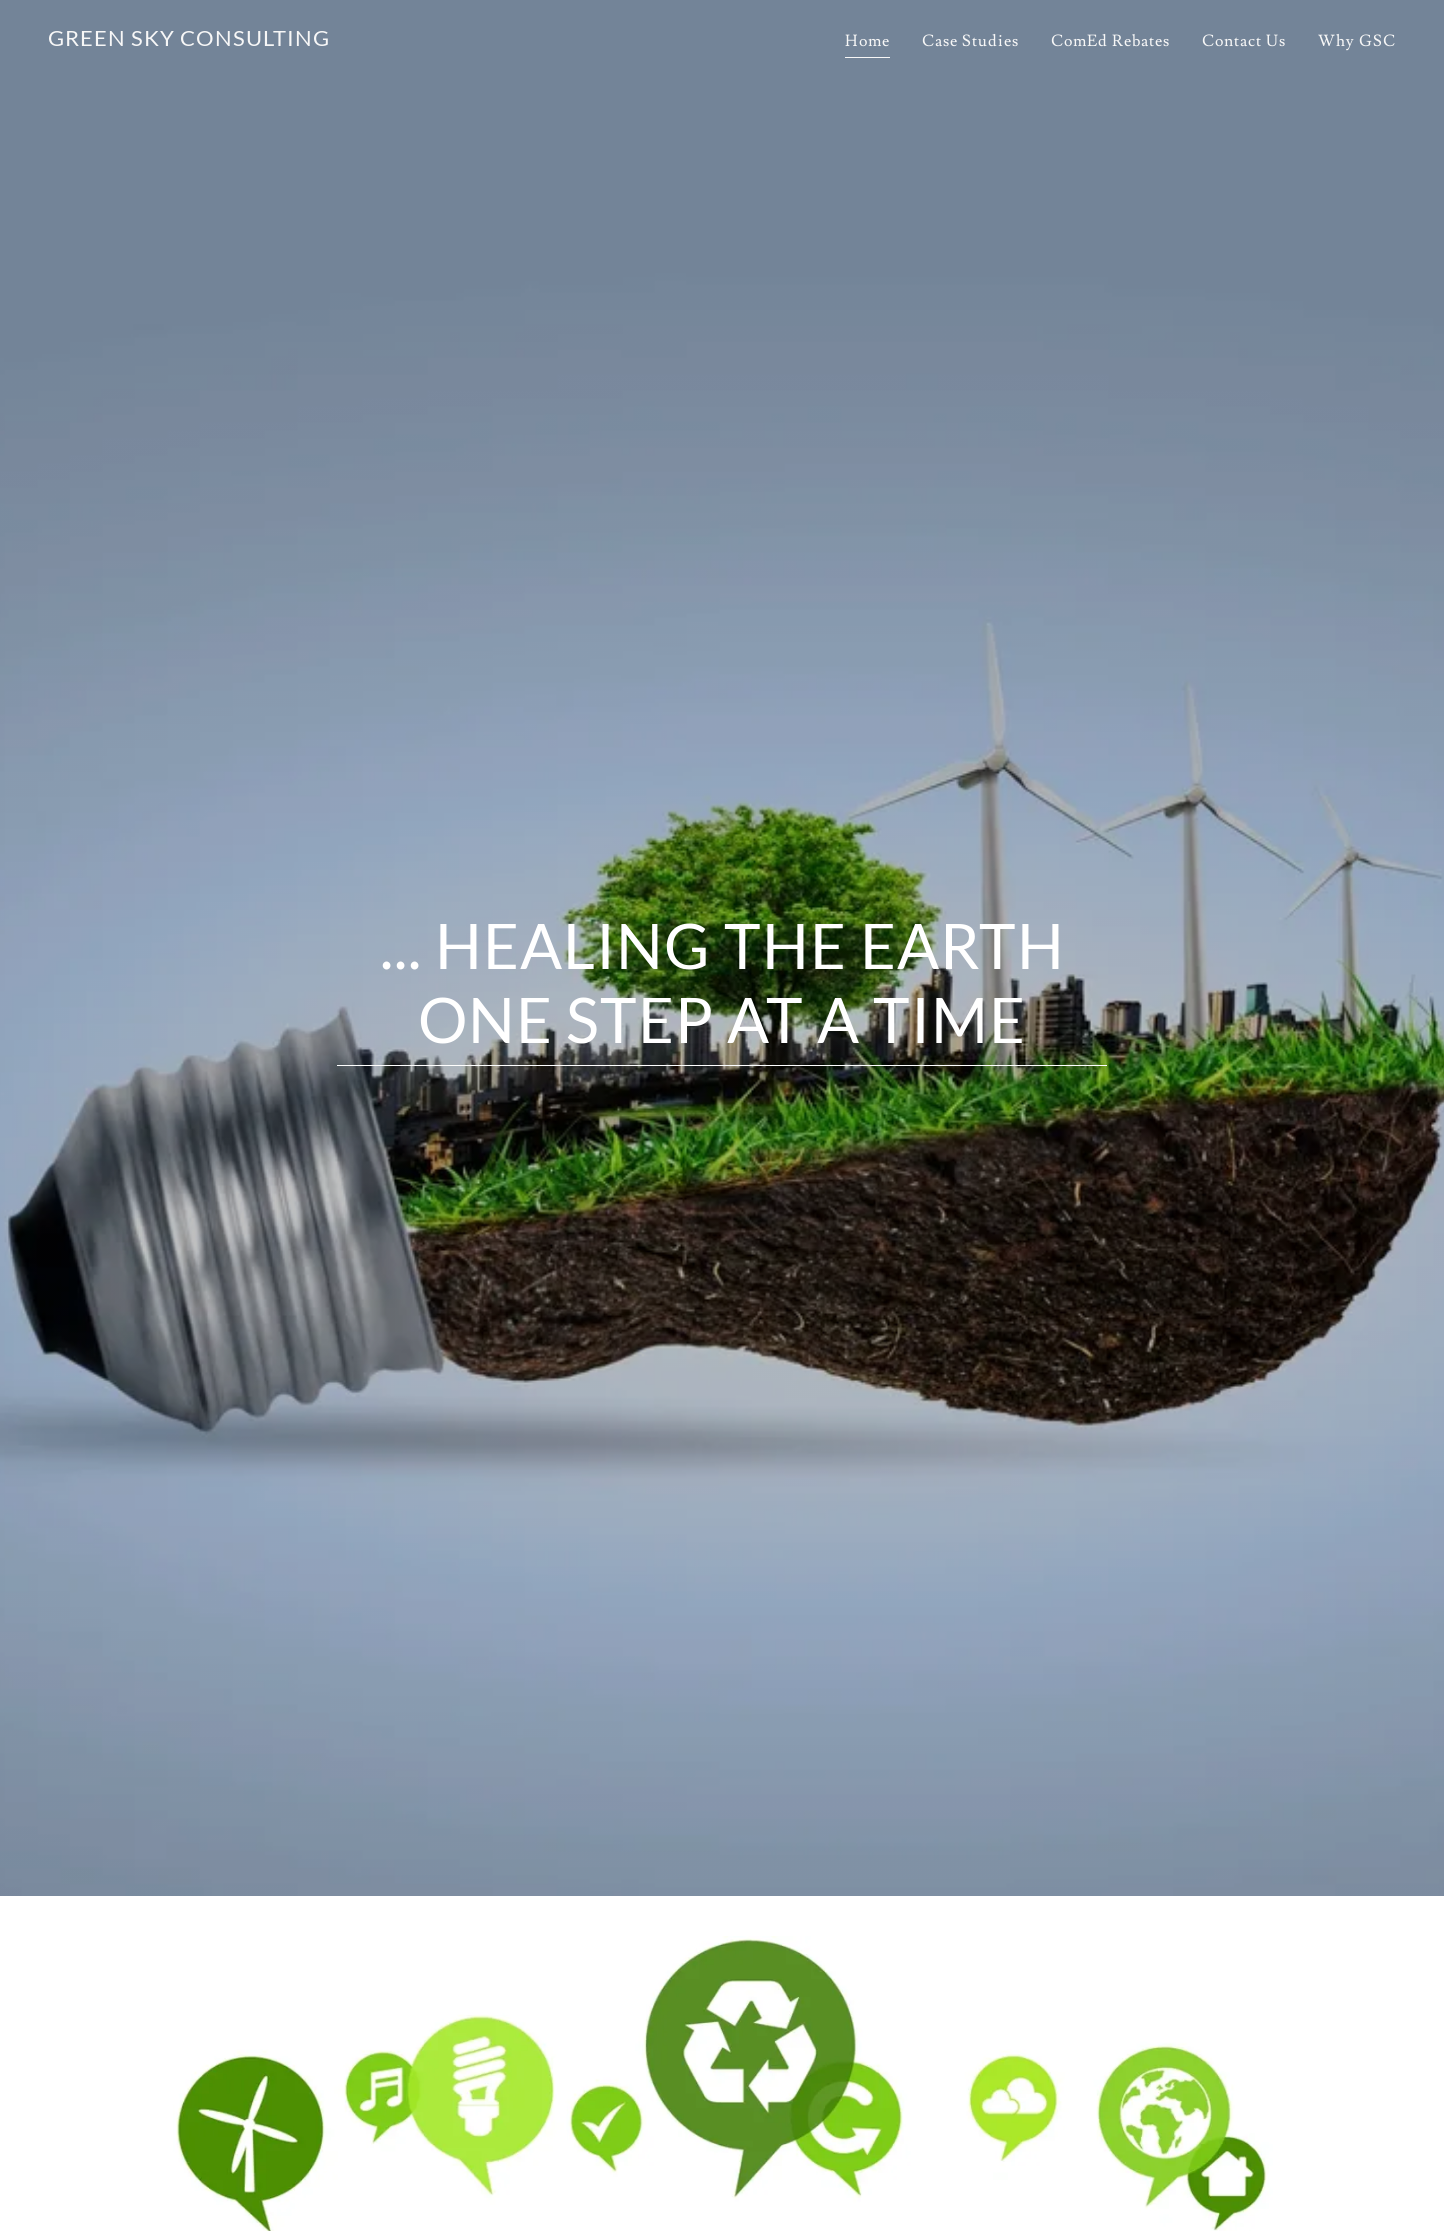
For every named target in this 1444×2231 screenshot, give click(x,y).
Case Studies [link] (970, 41)
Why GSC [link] (1357, 41)
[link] (189, 41)
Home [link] (867, 41)
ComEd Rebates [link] (1110, 41)
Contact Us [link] (1244, 41)
